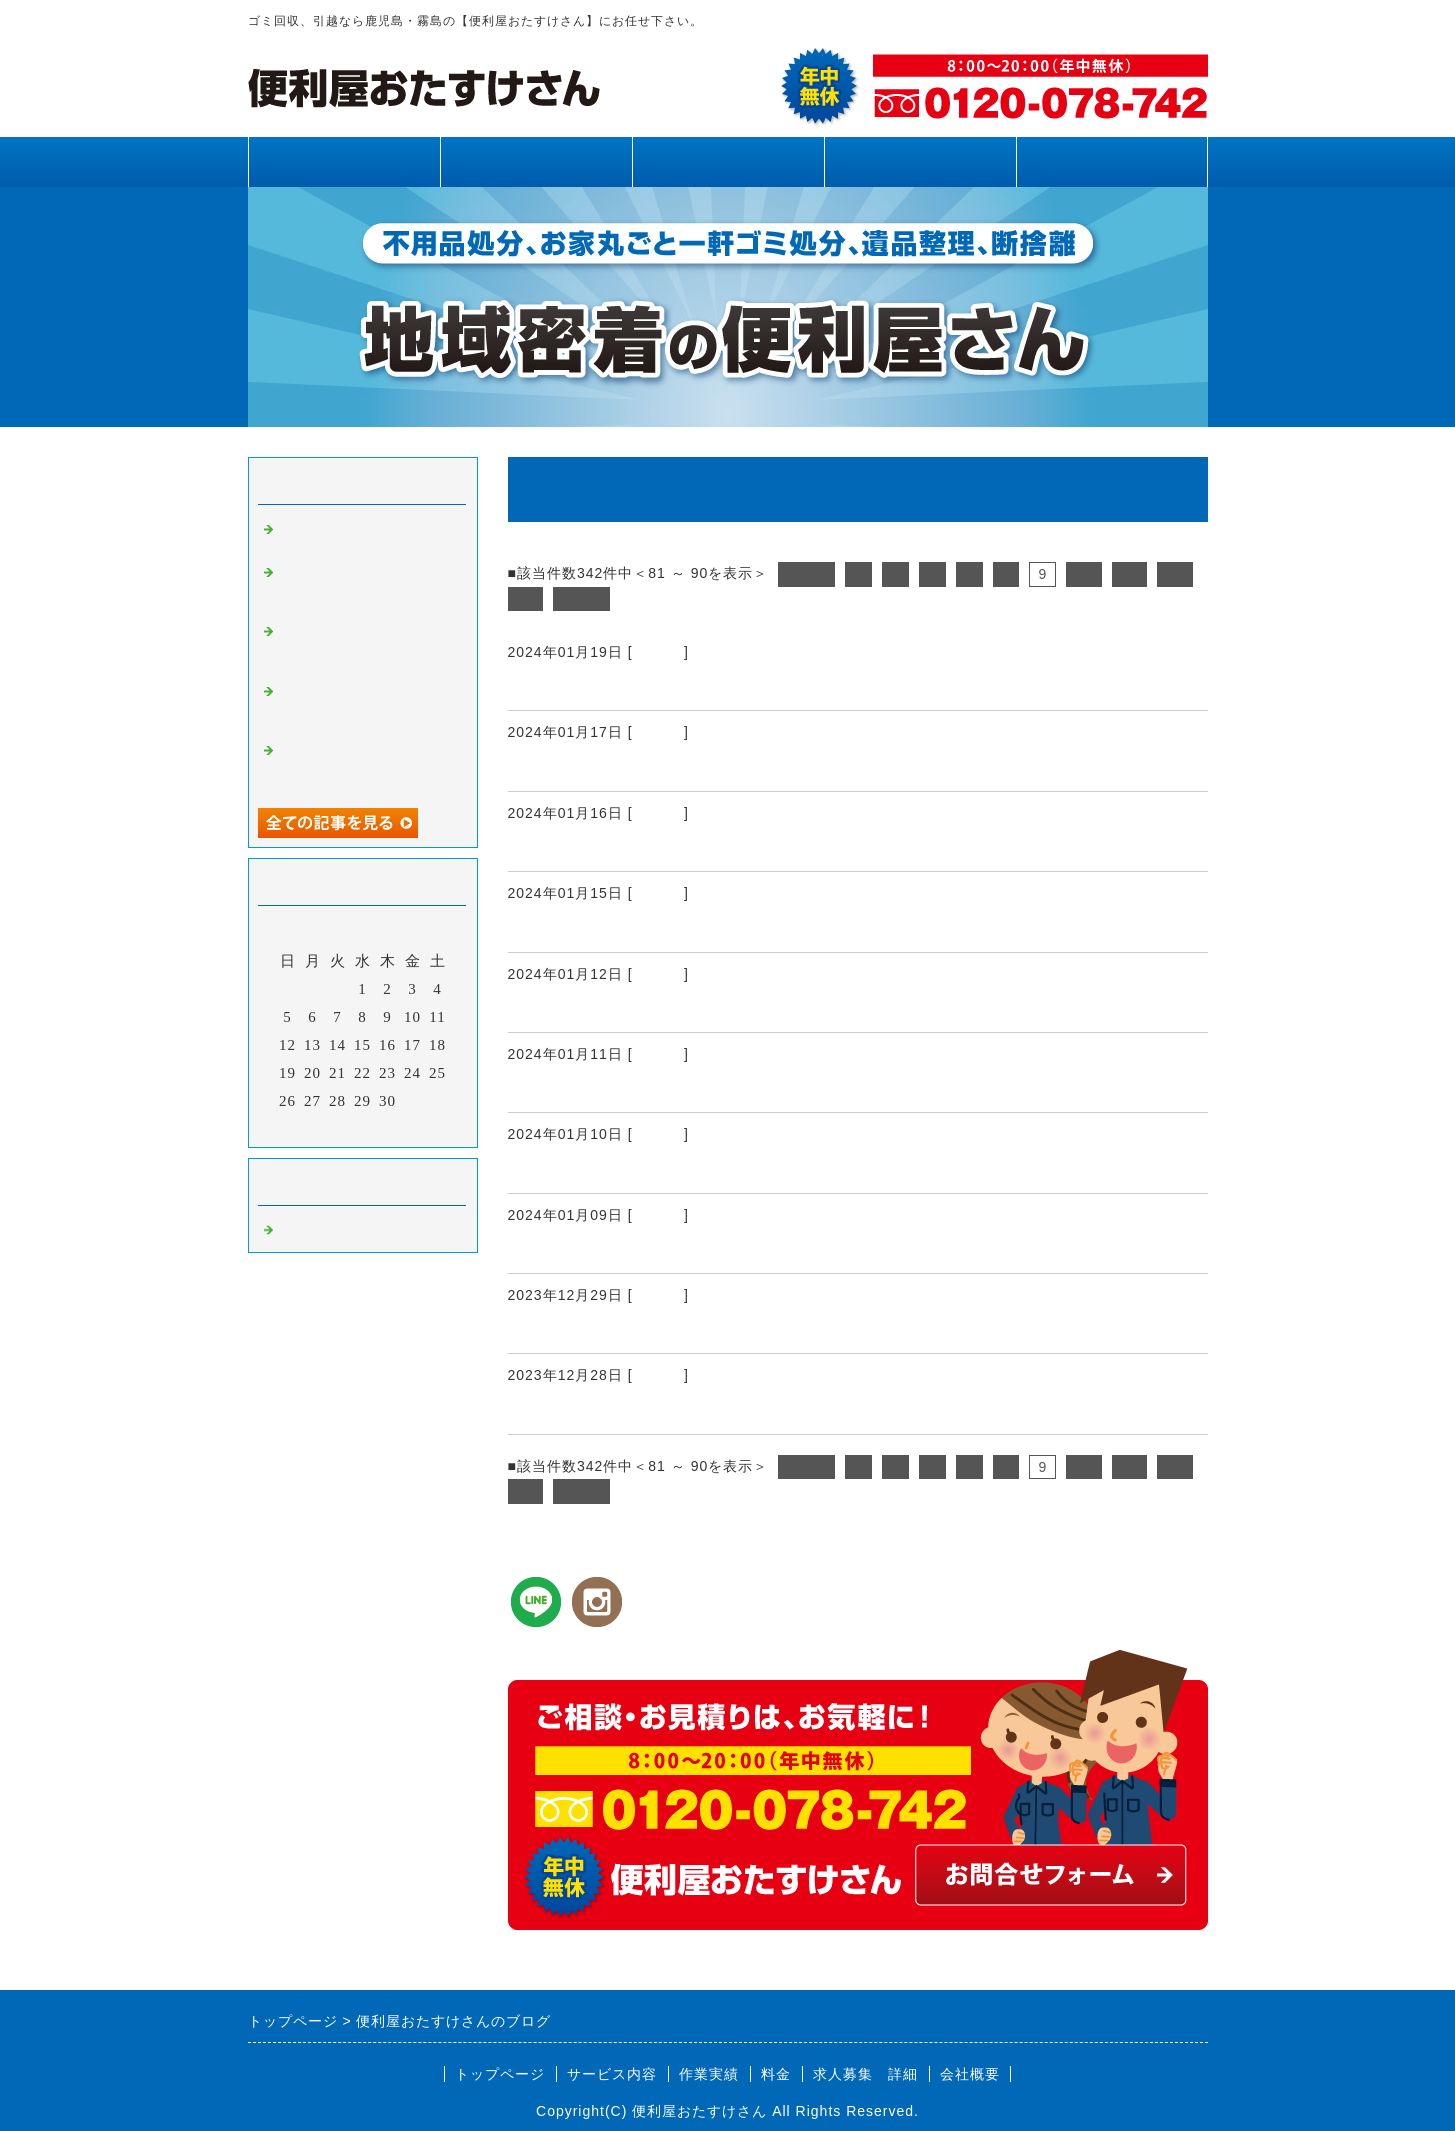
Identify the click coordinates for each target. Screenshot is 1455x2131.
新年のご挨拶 (565, 1249)
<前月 (320, 1127)
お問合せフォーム (1112, 161)
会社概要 (970, 2074)
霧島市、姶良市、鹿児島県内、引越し (669, 847)
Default (658, 652)
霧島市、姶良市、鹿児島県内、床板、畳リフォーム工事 (745, 686)
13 (526, 599)
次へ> (581, 599)
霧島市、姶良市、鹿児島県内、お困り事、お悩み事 (726, 1008)
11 (1130, 574)
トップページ (344, 161)
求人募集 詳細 (865, 2074)
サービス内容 (536, 161)
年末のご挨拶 (565, 1329)
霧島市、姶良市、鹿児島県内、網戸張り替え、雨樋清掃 (366, 706)
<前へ (806, 574)
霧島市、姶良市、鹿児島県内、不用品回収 (688, 928)
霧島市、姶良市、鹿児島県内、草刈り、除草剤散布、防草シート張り (802, 1410)
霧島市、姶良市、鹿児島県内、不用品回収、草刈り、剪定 (366, 646)
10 (1084, 574)
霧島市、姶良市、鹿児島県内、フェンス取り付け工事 (736, 767)
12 (1175, 574)
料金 (920, 161)
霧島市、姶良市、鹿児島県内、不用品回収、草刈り (366, 765)
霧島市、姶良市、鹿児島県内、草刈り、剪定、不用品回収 (366, 587)
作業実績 (728, 161)
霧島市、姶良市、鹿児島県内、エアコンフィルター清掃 (745, 1088)
